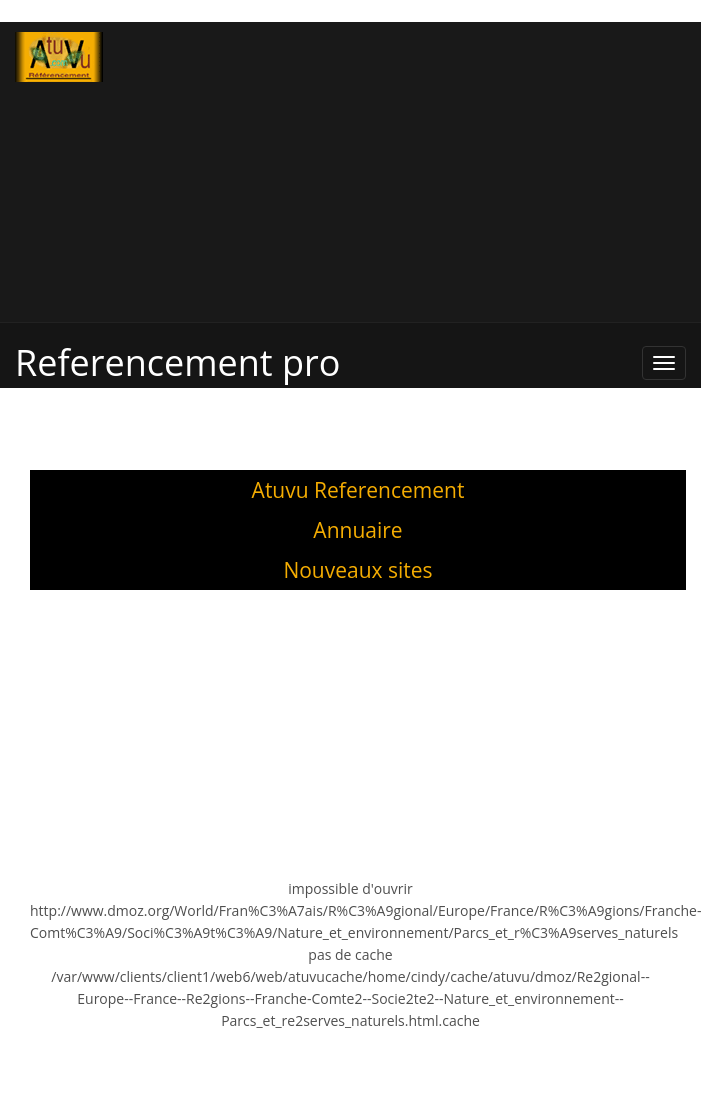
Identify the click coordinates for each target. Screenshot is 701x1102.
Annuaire (357, 530)
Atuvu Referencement (358, 490)
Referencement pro (177, 362)
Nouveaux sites (357, 570)
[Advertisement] (426, 172)
